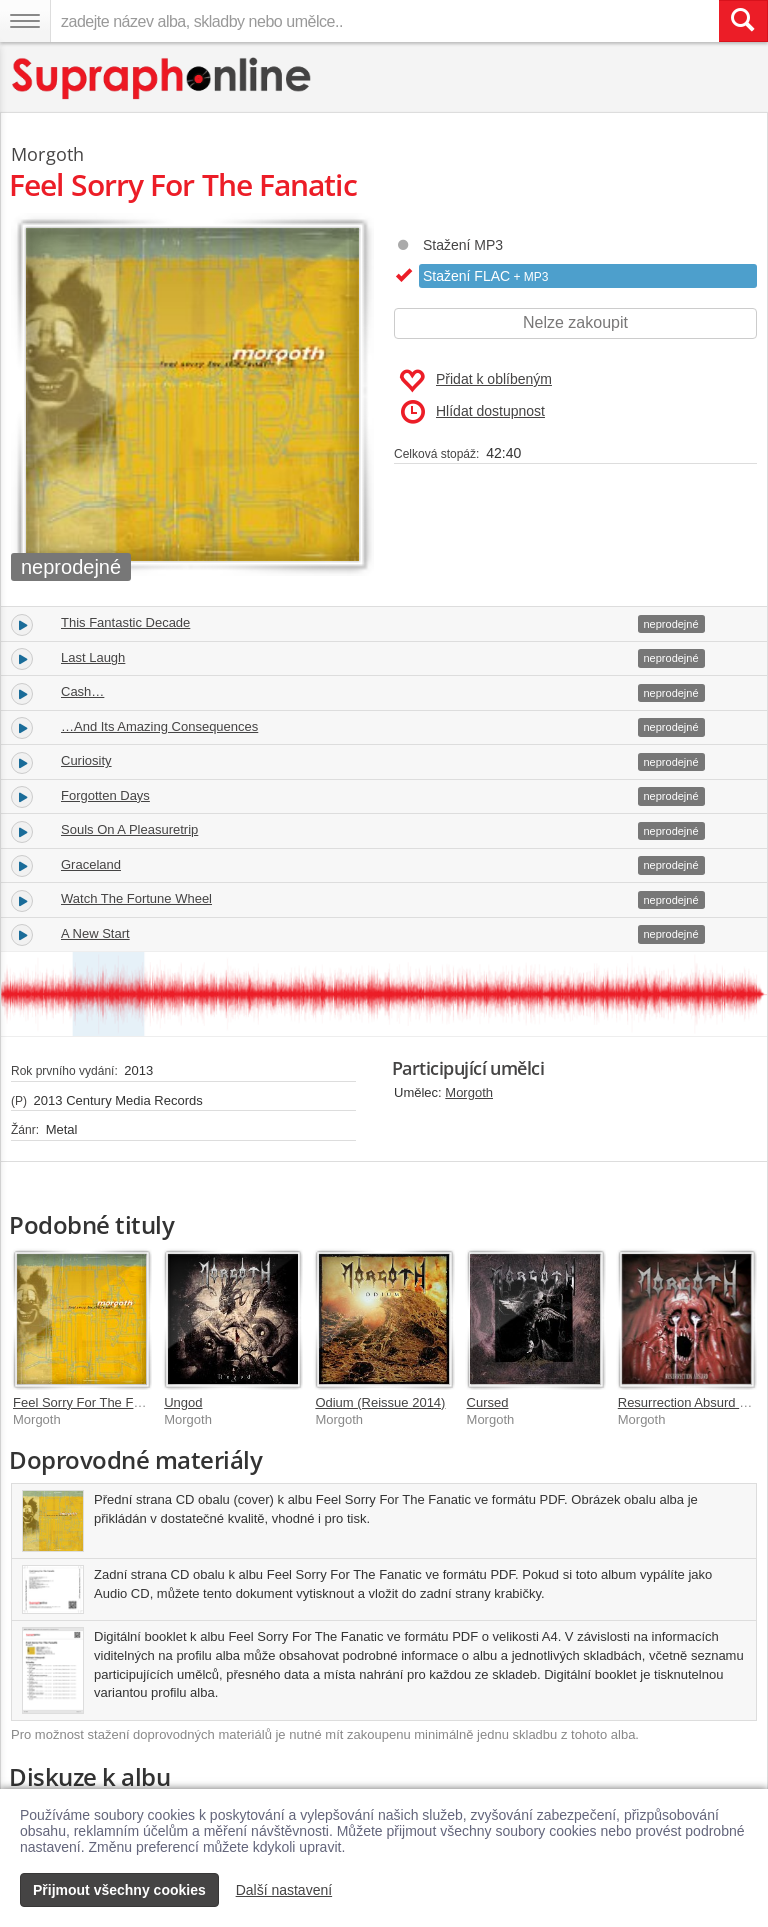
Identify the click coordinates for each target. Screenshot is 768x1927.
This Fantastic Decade (125, 622)
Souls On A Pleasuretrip (129, 829)
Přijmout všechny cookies (119, 1890)
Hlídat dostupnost (473, 412)
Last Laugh (93, 657)
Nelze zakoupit (575, 322)
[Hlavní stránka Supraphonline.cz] (162, 78)
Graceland (91, 864)
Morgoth (469, 1092)
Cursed (488, 1402)
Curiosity (86, 760)
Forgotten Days (105, 795)
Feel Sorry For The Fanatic (90, 1402)
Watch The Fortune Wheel (136, 898)
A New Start (95, 933)
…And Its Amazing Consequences (159, 726)
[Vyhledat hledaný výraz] (743, 21)
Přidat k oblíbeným (475, 381)
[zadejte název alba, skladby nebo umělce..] (384, 21)
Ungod (183, 1402)
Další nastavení (284, 1890)
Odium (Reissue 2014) (380, 1402)
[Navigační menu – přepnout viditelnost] (25, 21)
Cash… (82, 691)
